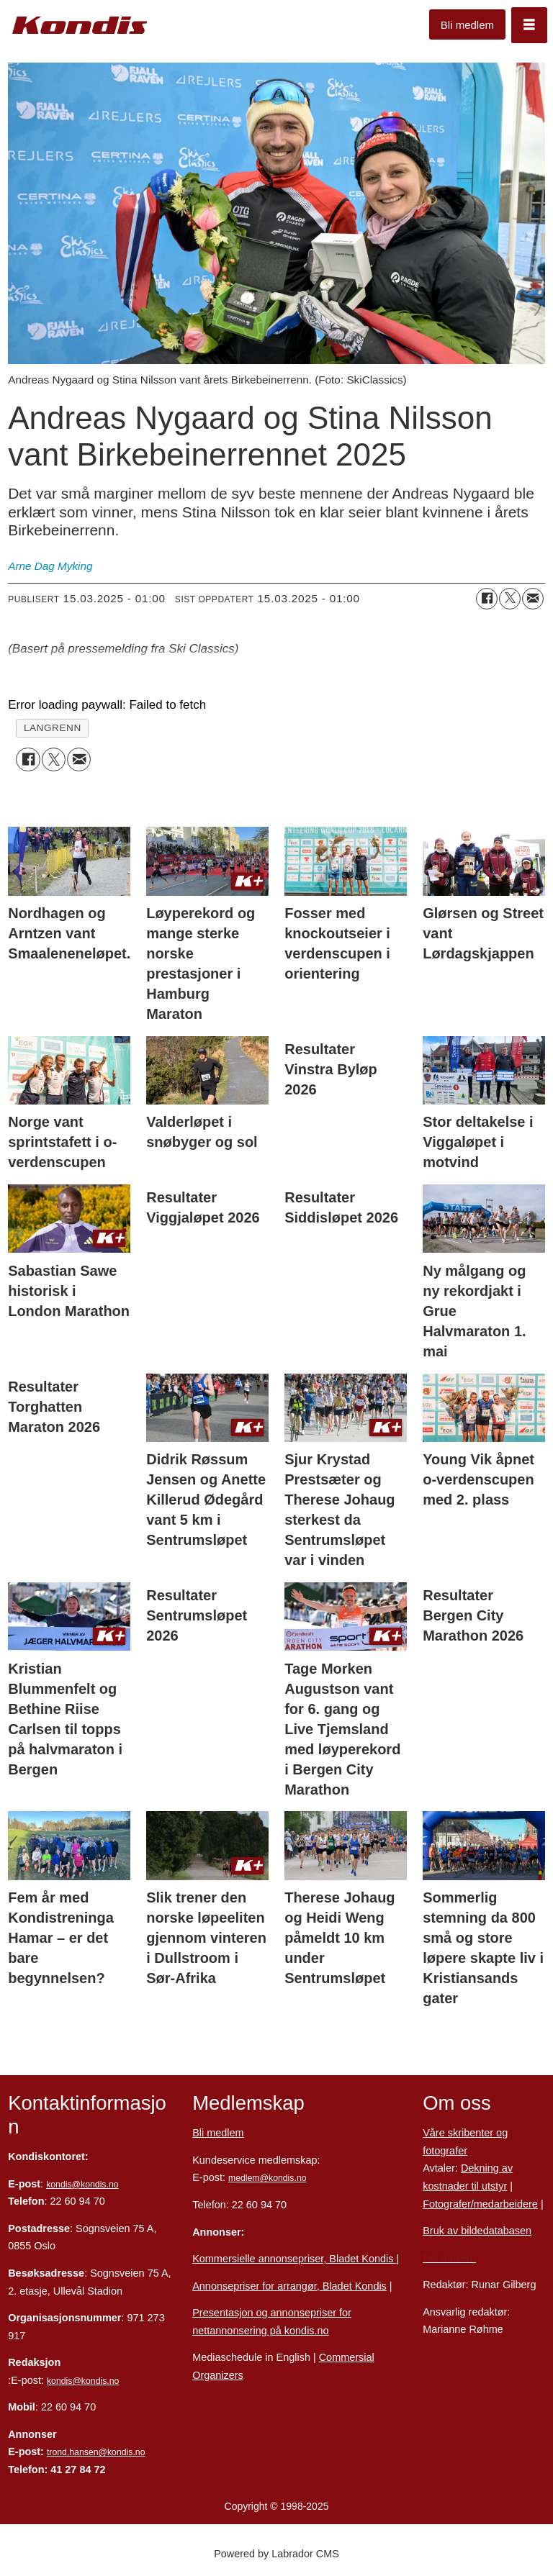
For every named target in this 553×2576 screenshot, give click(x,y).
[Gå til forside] (80, 26)
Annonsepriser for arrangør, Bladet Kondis (289, 2286)
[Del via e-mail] (533, 598)
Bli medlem (467, 25)
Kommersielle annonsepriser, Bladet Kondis (294, 2258)
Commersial (346, 2357)
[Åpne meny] (529, 25)
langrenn (52, 727)
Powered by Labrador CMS (276, 2553)
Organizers (217, 2375)
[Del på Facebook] (487, 598)
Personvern (449, 2258)
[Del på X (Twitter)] (510, 598)
